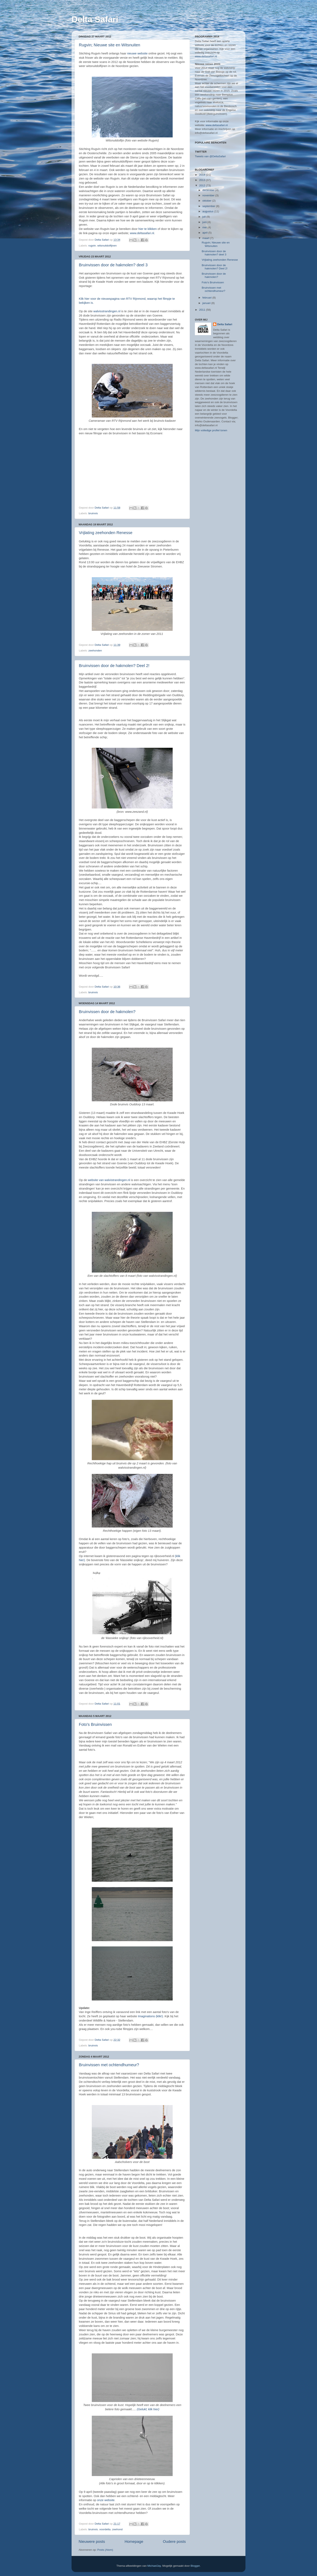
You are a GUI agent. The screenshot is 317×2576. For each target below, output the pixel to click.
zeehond (117, 2529)
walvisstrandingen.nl (106, 311)
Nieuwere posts (92, 2541)
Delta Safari (95, 19)
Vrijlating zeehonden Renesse (105, 532)
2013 (202, 180)
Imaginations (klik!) (150, 2016)
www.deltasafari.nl (142, 233)
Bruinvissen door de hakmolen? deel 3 (113, 265)
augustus (208, 211)
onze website (106, 2500)
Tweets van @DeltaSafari (210, 156)
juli (204, 216)
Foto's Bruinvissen (95, 1724)
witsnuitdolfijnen (107, 245)
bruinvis (93, 513)
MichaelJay (154, 2565)
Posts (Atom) (105, 2549)
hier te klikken (147, 229)
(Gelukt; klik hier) (148, 2409)
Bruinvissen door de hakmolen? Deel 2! (114, 665)
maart (206, 238)
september (209, 206)
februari (207, 297)
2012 (202, 185)
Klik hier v (85, 298)
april (205, 232)
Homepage (134, 2541)
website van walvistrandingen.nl (109, 1180)
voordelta (105, 2529)
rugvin (92, 245)
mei (205, 227)
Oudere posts (174, 2541)
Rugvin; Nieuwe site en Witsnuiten (109, 45)
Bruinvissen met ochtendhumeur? (109, 2065)
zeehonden (95, 650)
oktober (207, 200)
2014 (202, 174)
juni (204, 222)
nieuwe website (137, 53)
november (208, 195)
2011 (202, 309)
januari (206, 303)
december (208, 190)
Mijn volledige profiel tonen (211, 430)
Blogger (195, 2565)
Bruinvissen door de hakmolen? (107, 1011)
